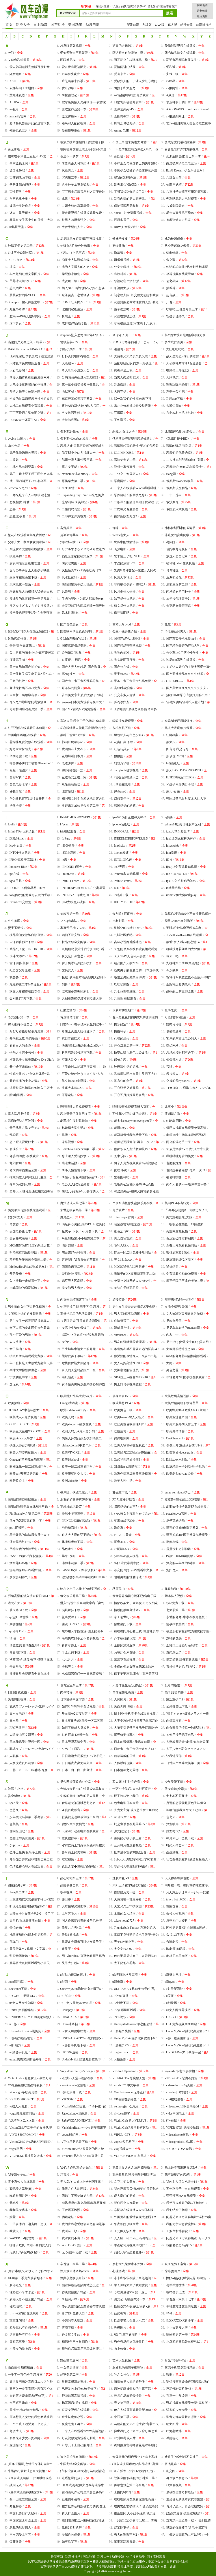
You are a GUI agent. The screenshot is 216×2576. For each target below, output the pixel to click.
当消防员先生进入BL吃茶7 (26, 342)
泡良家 (118, 1527)
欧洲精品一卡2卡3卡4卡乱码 (185, 1466)
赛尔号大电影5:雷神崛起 (130, 1866)
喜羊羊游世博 (175, 2285)
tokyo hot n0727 (124, 1920)
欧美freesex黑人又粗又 (129, 1417)
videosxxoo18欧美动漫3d (182, 2106)
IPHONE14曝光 (72, 866)
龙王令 (169, 1106)
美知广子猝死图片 (126, 1288)
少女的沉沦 (121, 1831)
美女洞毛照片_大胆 (179, 1217)
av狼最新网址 (175, 116)
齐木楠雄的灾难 (125, 1638)
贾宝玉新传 (15, 928)
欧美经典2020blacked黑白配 (132, 1452)
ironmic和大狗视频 (126, 874)
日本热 (14, 1720)
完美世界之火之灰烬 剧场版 (131, 2167)
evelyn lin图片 (17, 438)
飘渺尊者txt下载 (73, 1542)
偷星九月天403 (72, 1927)
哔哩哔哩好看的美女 (180, 1156)
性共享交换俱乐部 (72, 2278)
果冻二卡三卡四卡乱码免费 (132, 681)
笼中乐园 (120, 1156)
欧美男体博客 (175, 1431)
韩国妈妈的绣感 (125, 805)
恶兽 (12, 509)
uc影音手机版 (18, 2052)
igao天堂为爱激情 (178, 831)
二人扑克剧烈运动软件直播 (184, 459)
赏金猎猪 (14, 1796)
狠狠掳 (118, 756)
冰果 (65, 198)
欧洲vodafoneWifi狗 (73, 1410)
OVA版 (159, 24)
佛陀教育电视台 (177, 549)
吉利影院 (118, 921)
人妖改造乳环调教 (21, 1763)
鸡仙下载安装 (71, 935)
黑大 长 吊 (173, 791)
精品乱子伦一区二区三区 (26, 949)
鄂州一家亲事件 (125, 467)
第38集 (94, 109)
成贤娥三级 (69, 281)
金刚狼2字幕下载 (21, 998)
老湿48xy (120, 1128)
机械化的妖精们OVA (128, 928)
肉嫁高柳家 (174, 1720)
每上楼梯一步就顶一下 (24, 1280)
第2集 (26, 81)
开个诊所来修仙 (20, 1066)
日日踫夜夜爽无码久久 (77, 1763)
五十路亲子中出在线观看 (183, 2188)
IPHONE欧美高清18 (22, 859)
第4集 (136, 652)
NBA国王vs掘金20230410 (131, 1377)
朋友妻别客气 (18, 1577)
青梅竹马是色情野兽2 (181, 1666)
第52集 (135, 674)
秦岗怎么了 (174, 1652)
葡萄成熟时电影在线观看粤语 (28, 1506)
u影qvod (170, 1981)
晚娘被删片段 (18, 2196)
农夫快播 (15, 1342)
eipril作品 (14, 445)
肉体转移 (66, 1692)
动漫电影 (93, 24)
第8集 (32, 516)
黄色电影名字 (18, 784)
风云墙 (66, 591)
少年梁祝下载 (174, 1781)
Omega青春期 (69, 1403)
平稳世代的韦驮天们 (23, 1549)
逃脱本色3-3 (120, 1878)
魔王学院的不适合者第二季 (184, 1280)
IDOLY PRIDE (123, 902)
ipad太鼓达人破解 (74, 902)
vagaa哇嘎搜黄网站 (22, 2113)
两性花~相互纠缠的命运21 (79, 1177)
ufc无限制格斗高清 (125, 1974)
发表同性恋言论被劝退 (24, 563)
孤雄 (168, 624)
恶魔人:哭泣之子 (123, 431)
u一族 (13, 2024)
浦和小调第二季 (72, 1563)
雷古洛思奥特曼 (19, 1113)
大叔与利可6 (70, 420)
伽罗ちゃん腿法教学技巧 (131, 1149)
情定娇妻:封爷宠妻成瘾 (182, 1659)
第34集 (135, 1024)
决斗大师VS (17, 956)
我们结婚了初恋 (177, 2210)
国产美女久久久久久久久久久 (186, 688)
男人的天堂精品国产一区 (79, 1370)
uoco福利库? (16, 1981)
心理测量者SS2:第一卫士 (130, 2292)
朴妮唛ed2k (121, 1549)
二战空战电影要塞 (21, 467)
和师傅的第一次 (72, 770)
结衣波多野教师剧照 (75, 991)
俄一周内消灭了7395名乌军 (28, 481)
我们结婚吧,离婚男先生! (76, 2167)
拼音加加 (120, 1542)
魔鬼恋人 (66, 1217)
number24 (120, 1335)
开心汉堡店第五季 (126, 1088)
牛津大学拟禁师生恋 (23, 1370)
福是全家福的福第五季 (77, 556)
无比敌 (14, 2203)
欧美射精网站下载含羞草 (182, 1403)
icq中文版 (15, 845)
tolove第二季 (16, 1892)
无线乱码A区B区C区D (24, 2252)
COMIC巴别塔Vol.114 (76, 302)
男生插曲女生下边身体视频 (26, 1306)
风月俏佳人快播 (125, 591)
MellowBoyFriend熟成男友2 (27, 1266)
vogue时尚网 (70, 2134)
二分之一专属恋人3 (127, 474)
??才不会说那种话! (20, 252)
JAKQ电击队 (68, 921)
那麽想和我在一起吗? (179, 1299)
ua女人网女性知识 (21, 2003)
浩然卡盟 (15, 805)
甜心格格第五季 (71, 1878)
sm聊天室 (120, 1817)
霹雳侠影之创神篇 (178, 1549)
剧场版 (147, 24)
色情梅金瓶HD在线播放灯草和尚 (82, 1789)
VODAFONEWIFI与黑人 (130, 2156)
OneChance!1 (174, 1438)
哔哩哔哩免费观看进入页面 (130, 1106)
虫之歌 (170, 260)
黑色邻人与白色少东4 (128, 735)
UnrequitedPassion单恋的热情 (133, 2024)
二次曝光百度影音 (126, 509)
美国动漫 (75, 24)
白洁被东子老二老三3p (181, 163)
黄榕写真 (15, 777)
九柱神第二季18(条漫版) (182, 963)
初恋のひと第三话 (72, 252)
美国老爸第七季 (20, 1231)
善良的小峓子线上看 (128, 1838)
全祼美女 (68, 1666)
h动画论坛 (173, 763)
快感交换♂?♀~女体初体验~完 (29, 1073)
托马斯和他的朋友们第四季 (28, 1934)
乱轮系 (14, 1135)
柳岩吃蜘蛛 (174, 1177)
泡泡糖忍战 (69, 1527)
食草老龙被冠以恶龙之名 (79, 1803)
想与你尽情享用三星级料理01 (82, 2348)
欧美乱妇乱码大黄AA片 (76, 1396)
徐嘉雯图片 (172, 2271)
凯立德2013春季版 (74, 1081)
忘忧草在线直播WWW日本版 (134, 2210)
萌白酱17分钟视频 (74, 1252)
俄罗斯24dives (69, 431)
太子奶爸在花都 (125, 1963)
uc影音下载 (121, 2003)
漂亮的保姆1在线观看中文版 (133, 1570)
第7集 (81, 391)
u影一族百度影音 (177, 2038)
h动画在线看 (122, 784)
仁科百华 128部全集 (75, 1734)
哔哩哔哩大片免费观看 (75, 1106)
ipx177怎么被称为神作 (181, 881)
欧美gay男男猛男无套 (24, 1473)
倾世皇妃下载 (123, 1624)
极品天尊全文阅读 (74, 942)
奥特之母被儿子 (125, 123)
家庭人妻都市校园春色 (24, 991)
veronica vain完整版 (73, 2085)
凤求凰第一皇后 (20, 584)
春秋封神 (120, 274)
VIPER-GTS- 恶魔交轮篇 (182, 2127)
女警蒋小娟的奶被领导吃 (25, 1313)
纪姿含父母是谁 (20, 970)
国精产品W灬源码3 (127, 638)
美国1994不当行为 (177, 1203)
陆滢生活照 (69, 1163)
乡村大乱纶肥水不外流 (127, 2264)
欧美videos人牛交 (21, 1438)
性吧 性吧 (16, 2306)
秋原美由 (118, 1589)
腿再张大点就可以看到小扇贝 (29, 1963)
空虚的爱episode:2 (178, 1081)
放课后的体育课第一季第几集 (29, 598)
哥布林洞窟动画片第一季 (26, 709)
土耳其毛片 (69, 1913)
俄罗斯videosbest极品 (74, 438)
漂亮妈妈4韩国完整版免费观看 (187, 1535)
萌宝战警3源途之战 (127, 1224)
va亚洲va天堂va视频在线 (77, 2078)
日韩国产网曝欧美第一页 (183, 1763)
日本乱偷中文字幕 (72, 1699)
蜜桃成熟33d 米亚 (178, 1252)
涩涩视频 (68, 1859)
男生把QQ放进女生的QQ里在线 (187, 1342)
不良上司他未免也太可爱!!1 (131, 142)
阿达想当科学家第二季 (127, 53)
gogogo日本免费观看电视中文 (82, 702)
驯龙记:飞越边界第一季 (130, 2299)
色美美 (14, 1824)
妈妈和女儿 (15, 1217)
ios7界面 (119, 866)
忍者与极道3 (173, 1685)
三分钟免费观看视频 (128, 1845)
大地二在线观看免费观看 (26, 405)
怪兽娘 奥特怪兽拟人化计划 (185, 702)
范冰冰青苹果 (69, 535)
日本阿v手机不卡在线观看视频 (135, 1713)
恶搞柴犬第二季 (125, 459)
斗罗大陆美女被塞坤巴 (24, 391)
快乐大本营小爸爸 (21, 1052)
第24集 (30, 260)
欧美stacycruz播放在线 (77, 1424)
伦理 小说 (120, 1170)
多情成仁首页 (174, 342)
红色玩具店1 (122, 749)
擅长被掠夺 (69, 1838)
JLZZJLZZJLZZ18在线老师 (184, 935)
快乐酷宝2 (121, 1024)
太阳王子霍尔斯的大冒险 (129, 1885)
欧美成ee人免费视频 (23, 1417)
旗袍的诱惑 (174, 1638)
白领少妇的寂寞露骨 (75, 205)
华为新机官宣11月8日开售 (27, 798)
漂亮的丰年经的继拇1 (181, 1563)
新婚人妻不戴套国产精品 (26, 2299)
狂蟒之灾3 (172, 1010)
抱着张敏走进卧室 (178, 220)
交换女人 (68, 970)
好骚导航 (15, 791)
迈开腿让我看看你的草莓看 (80, 1259)
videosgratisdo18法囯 (180, 2141)
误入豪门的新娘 (125, 2196)
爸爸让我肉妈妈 (20, 184)
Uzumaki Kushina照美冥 (25, 2031)
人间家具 (120, 1699)
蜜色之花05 (121, 1231)
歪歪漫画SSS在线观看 (181, 2196)
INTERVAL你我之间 (75, 895)
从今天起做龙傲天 (177, 245)
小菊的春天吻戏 (72, 2320)
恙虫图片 (15, 288)
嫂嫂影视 (172, 1852)
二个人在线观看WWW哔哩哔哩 (135, 488)
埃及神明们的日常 (178, 102)
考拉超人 (172, 1073)
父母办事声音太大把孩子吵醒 (29, 570)
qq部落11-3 (16, 1631)
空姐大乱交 (69, 1059)
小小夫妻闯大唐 (177, 2327)
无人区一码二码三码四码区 (132, 2238)
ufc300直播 (121, 1996)
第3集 (75, 824)
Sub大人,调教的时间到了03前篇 (135, 1859)
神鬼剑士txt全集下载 (180, 1838)
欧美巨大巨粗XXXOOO (25, 1431)
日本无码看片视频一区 (24, 1742)
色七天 (170, 1817)
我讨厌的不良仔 (72, 2238)
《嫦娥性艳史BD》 (177, 438)
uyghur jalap (121, 2052)
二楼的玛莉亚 (71, 509)
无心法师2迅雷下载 (75, 2252)
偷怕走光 (15, 1927)
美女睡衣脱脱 (18, 1238)
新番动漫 (133, 24)
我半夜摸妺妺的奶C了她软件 (185, 2203)
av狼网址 (172, 88)
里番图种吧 (121, 1177)
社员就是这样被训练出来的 (80, 1817)
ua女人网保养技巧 (178, 2010)
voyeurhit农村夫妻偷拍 (180, 2071)
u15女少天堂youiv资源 (77, 2003)
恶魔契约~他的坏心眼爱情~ (184, 467)
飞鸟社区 (172, 570)
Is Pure (66, 838)
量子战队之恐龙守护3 (24, 1128)
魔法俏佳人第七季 (72, 1203)
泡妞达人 (172, 1570)
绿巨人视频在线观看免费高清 (186, 1128)
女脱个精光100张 (176, 1306)
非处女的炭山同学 (177, 535)
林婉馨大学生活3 (73, 1128)
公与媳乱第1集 (72, 652)
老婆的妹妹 (174, 1163)
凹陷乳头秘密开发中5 (128, 102)
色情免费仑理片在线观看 (26, 1866)
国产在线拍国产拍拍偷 (24, 666)
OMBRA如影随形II (127, 1466)
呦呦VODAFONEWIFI (76, 2120)
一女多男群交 (69, 2367)
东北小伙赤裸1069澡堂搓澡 (132, 405)
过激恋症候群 (17, 638)
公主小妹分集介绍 (124, 631)
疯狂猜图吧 (121, 612)
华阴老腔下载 (18, 756)
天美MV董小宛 (124, 1941)
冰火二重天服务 (20, 213)
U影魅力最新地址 (21, 2038)
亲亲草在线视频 (125, 1659)
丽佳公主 (15, 1149)
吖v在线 (171, 2120)
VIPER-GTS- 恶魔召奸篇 (181, 2078)
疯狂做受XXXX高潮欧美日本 (81, 570)
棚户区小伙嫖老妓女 (74, 1492)
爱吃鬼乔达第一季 (74, 109)
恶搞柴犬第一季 (72, 481)
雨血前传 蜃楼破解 (21, 2367)
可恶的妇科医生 (175, 1017)
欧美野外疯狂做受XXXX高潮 (186, 1410)
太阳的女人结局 (125, 1913)
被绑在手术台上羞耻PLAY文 (27, 156)
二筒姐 (14, 459)
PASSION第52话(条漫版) (26, 1556)
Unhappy (67, 2010)
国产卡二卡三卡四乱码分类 (80, 681)
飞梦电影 (120, 549)
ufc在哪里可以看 (125, 2010)
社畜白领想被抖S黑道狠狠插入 (187, 1859)
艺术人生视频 (121, 2360)
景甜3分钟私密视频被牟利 (183, 928)
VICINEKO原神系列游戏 (26, 2156)
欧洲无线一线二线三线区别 (28, 1466)
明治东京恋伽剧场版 (23, 1252)
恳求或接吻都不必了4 (181, 1052)
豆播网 (118, 412)
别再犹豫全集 (18, 198)
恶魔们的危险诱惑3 (179, 452)
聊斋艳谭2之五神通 (21, 1120)
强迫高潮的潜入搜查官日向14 (28, 1596)
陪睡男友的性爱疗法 (128, 1577)
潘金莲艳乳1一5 (20, 1542)
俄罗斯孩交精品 (177, 488)
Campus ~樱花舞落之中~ (25, 302)
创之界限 (172, 281)
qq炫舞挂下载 (71, 1610)
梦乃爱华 (15, 1273)
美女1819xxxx (123, 1259)
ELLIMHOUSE (124, 452)
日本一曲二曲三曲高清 (77, 1770)
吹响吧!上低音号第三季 (182, 309)
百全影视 (14, 149)
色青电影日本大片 (126, 1803)
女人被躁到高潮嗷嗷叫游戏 (184, 1313)
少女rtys (14, 1845)
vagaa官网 (16, 2148)
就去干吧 (172, 956)
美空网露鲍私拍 (177, 1231)
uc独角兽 (120, 2059)
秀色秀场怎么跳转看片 (129, 2341)
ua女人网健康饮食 (74, 2031)
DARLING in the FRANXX (25, 349)
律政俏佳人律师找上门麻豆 (28, 1177)
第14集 (26, 1384)
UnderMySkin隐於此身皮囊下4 (82, 2059)
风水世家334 (70, 612)
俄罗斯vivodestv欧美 (180, 481)
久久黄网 (14, 921)
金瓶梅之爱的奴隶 (178, 984)
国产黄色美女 (69, 624)
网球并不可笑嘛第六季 (77, 2196)
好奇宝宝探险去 (20, 749)
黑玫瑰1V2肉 (175, 756)
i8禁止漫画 (69, 852)
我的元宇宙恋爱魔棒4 (181, 2224)
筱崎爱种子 (69, 1617)
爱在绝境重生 (71, 130)
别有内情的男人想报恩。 (131, 198)
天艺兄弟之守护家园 (128, 1906)
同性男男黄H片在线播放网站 (185, 1927)
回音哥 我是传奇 (177, 749)
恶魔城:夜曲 (17, 516)
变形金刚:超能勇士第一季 (183, 156)
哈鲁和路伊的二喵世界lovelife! (30, 763)
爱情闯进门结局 (125, 67)
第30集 (196, 245)
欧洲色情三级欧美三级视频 (132, 1473)
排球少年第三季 (72, 1513)
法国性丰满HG (70, 542)
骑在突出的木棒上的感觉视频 (80, 1589)
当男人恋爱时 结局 (127, 377)
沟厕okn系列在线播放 (181, 659)
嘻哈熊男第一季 (177, 2334)
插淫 (12, 267)
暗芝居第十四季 (72, 81)
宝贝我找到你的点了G (129, 191)
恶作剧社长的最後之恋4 (130, 495)
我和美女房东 (18, 2210)
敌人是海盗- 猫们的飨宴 (182, 356)
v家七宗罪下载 (72, 2092)
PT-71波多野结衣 (123, 1499)
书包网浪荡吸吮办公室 (75, 1781)
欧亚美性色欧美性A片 (129, 1424)
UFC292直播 (70, 2052)
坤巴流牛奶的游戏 (126, 1066)
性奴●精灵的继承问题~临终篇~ (187, 2278)
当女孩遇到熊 (71, 412)
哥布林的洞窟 (71, 688)
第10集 (198, 102)
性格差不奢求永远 (21, 2292)
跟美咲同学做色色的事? (76, 631)
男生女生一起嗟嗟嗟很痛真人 (29, 1320)
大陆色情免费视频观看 (24, 363)
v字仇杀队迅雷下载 (75, 2141)
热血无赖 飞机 (123, 1706)
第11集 (90, 1266)
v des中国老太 (175, 2113)
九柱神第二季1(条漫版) (25, 984)
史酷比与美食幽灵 (21, 1838)
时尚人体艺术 (175, 1845)
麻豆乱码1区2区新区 (180, 1259)
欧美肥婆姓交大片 (74, 1473)
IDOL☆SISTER (176, 874)
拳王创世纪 (121, 1617)
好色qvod (120, 791)
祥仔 (169, 2313)
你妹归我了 (121, 1320)
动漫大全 (23, 24)
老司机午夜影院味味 (74, 1120)
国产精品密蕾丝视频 (128, 645)
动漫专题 (186, 24)
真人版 (172, 24)
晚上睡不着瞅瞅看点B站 (181, 2167)
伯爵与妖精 (174, 184)
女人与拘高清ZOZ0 (127, 1363)
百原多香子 (121, 220)
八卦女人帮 (174, 177)
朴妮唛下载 (120, 1492)
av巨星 (170, 81)
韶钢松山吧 (17, 1831)
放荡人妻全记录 (177, 556)
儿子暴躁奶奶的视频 (23, 452)
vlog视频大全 (123, 2148)
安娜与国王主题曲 (21, 88)
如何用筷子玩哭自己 (180, 1734)
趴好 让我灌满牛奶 (127, 1563)
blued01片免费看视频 (128, 213)
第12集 (182, 95)
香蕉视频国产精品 (74, 2292)
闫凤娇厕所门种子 (178, 591)
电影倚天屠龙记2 (177, 370)
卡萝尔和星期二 (123, 1010)
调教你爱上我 (123, 370)
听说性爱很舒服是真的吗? (27, 1906)
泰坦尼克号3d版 (177, 1956)
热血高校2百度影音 (75, 1713)
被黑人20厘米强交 (74, 220)
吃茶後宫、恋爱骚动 (75, 295)
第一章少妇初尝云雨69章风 (80, 384)
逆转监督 (118, 1299)
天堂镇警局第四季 (74, 1906)
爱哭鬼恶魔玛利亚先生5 (182, 60)
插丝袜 (170, 288)
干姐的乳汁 (17, 681)
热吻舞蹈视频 (17, 1699)
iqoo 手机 (15, 881)
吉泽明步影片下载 (21, 942)
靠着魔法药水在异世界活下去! (134, 1073)
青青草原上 (69, 1645)
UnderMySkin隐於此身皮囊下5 (80, 1988)
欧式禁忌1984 (121, 1403)
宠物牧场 (118, 245)
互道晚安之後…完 (74, 777)
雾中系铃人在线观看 (22, 2181)
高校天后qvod (121, 624)
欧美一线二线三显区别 (77, 1466)
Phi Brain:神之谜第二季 (25, 1513)
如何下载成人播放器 (75, 1727)
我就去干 (15, 2231)
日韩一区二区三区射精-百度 (28, 1770)
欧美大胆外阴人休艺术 (181, 1424)
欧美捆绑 (14, 1403)
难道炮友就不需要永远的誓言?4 (135, 1349)
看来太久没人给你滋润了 (79, 1031)
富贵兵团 (66, 528)
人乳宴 (14, 1756)
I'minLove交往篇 (20, 902)
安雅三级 (172, 74)
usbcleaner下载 (17, 1988)
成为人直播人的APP (75, 267)
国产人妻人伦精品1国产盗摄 (81, 666)
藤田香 (66, 1899)
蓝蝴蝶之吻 (172, 1113)
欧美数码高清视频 (177, 1396)
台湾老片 (172, 1941)
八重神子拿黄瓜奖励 (75, 184)
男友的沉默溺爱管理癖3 (130, 1342)
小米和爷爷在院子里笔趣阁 (132, 2278)
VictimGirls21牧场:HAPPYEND (30, 2141)
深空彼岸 (172, 1824)
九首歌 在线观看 (125, 998)
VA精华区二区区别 (22, 2120)
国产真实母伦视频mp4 (181, 638)
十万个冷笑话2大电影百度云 (131, 1789)
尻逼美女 (68, 170)
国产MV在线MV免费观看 (79, 709)
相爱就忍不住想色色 (23, 2327)
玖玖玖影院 (121, 984)
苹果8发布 (69, 1556)
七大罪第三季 (175, 1610)
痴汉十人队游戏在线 (75, 260)
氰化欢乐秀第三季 (72, 1596)
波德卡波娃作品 (20, 205)
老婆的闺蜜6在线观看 (24, 1156)
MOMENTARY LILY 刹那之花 (29, 1245)
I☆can (64, 824)
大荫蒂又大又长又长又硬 (131, 356)
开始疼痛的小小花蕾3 (24, 1081)
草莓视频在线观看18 (180, 274)
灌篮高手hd (17, 659)
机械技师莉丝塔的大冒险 (183, 949)
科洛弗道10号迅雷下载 (77, 1052)
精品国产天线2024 (126, 963)
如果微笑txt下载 (177, 1706)
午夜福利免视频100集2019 (131, 2245)
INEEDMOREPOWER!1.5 (131, 838)
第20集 (130, 349)
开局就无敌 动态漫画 (23, 1038)
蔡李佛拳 (172, 252)
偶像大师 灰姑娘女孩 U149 (184, 1445)
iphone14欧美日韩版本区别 (183, 824)
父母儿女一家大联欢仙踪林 (26, 542)
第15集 (27, 1603)
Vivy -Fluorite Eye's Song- (76, 2071)
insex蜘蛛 (172, 845)
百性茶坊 (15, 191)
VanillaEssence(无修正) (129, 2092)
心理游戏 (118, 2271)
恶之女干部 (69, 467)
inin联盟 (171, 852)
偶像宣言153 (120, 1396)
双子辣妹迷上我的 (126, 1796)
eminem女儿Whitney (75, 474)
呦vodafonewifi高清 (75, 2113)
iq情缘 (169, 817)
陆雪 (65, 1135)
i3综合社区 (16, 838)
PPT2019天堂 (123, 1535)
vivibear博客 (122, 2113)
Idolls (11, 824)
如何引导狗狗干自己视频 (79, 1706)
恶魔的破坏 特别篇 (179, 445)
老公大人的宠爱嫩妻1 (76, 1184)
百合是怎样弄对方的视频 (182, 149)
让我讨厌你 (174, 1756)
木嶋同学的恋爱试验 (23, 1288)
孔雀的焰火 (121, 1038)
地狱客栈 (68, 391)
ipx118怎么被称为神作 (181, 838)
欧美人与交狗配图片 (23, 1452)
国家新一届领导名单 (23, 695)
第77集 (30, 1789)
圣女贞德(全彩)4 (176, 1789)
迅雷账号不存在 (20, 2334)
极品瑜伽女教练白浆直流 (26, 935)
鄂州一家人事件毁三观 (77, 459)
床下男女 (15, 323)
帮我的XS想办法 (125, 177)
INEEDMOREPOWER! (75, 817)
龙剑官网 (15, 1163)
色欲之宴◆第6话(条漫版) (79, 1866)
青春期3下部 (17, 1652)
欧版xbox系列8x (177, 1459)
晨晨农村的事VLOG (23, 295)
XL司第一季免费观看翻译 (25, 2278)
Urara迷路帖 (70, 2024)
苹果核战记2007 (71, 1506)
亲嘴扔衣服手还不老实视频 (80, 1638)
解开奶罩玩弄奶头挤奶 (77, 963)
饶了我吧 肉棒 (174, 1692)
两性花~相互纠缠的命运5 (129, 1113)
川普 (169, 302)
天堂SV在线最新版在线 (25, 1920)
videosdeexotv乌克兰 (179, 2085)
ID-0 (169, 859)
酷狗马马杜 (173, 1024)
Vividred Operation (124, 2071)
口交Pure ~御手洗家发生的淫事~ (82, 1024)
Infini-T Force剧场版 (21, 831)
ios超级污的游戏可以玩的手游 (29, 895)
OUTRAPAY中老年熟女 (24, 1410)
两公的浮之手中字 (178, 1142)
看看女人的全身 (20, 1045)
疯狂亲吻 (15, 556)
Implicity (119, 845)
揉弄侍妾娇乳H (124, 1734)
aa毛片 (13, 109)
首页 (9, 24)
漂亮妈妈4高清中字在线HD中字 (83, 1577)
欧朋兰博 (120, 1431)
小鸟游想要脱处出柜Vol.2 (183, 2341)
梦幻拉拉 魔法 (71, 1273)
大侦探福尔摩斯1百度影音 (184, 363)
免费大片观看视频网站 (181, 1245)
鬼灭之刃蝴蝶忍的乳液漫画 (28, 702)
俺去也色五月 (18, 130)
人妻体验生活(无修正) (127, 1685)
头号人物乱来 (175, 1913)
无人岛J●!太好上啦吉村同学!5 (80, 2181)
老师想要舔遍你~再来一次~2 (133, 1142)
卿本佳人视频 (174, 1596)
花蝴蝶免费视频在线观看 (26, 742)
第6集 (150, 53)
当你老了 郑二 (122, 335)
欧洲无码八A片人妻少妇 (78, 1431)
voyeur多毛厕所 (124, 2141)
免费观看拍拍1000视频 (181, 1273)
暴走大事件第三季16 (180, 213)
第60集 (75, 984)
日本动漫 (40, 24)
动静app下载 (174, 398)
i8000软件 (68, 845)
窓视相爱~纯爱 (19, 502)
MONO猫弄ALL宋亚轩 (129, 1266)
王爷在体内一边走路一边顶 (28, 2224)
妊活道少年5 (174, 1699)
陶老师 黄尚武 (176, 1949)
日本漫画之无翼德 (126, 1770)
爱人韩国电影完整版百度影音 (29, 67)
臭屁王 (66, 316)
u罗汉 (170, 1996)
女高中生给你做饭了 (75, 1327)
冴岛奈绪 (120, 384)
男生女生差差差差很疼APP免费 (133, 1306)
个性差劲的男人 (175, 631)
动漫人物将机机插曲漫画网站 (29, 377)
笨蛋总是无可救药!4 (75, 163)
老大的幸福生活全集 (23, 1170)
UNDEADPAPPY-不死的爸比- (81, 2038)
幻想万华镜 (121, 763)
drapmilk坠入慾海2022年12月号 (81, 335)
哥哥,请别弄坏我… (22, 645)
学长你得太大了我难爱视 (131, 2285)
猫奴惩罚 (172, 1266)
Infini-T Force (70, 881)
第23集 (75, 198)
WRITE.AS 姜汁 (72, 2245)
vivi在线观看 (174, 2099)
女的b (65, 1342)
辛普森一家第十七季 (180, 2299)
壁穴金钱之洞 (18, 163)
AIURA (14, 102)
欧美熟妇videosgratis (180, 1452)
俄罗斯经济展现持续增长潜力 (132, 438)
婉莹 (12, 2217)
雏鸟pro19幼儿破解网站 (25, 316)
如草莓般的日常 (125, 1756)
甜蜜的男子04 (17, 1885)
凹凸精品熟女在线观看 (180, 53)
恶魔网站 (120, 481)
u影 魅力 (15, 2045)
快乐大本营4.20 (72, 1088)
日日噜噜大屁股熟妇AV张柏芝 (82, 1756)
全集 (88, 45)
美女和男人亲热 (72, 1288)
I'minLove (68, 874)
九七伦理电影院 (125, 991)
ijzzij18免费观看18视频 (181, 866)
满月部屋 (68, 1245)
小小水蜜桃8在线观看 (24, 2313)
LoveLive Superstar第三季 (78, 1149)
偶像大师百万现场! (22, 1445)
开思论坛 (68, 1095)
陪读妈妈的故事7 (125, 1506)
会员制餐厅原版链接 (178, 721)
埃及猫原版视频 (71, 45)
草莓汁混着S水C (20, 281)
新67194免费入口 (73, 2313)
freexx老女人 (121, 535)
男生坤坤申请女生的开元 (79, 1349)
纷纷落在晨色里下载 (23, 577)
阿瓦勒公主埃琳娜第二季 (131, 60)
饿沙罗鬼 (172, 502)
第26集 (37, 60)
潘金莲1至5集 (18, 1563)
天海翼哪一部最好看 (128, 1899)
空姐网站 (172, 1045)
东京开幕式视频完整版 (77, 398)
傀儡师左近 (174, 1059)
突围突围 (172, 1906)
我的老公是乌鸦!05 (179, 2245)
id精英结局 (173, 888)
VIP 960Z (68, 2099)
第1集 (139, 45)
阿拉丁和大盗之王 (126, 88)
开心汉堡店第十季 (126, 1045)
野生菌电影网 (69, 2360)
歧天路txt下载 (18, 1610)
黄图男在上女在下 (74, 749)
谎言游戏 (68, 791)
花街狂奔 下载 (123, 742)
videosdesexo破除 (177, 2134)
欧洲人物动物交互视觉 (129, 1445)
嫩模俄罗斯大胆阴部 (75, 1363)
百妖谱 (118, 156)
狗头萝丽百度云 (125, 659)
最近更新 (202, 16)
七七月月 (68, 1659)
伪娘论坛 (68, 2217)
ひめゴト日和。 (72, 1749)
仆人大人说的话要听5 (76, 1535)
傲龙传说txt (69, 116)
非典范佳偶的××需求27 (129, 584)
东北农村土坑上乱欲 (180, 412)
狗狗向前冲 (121, 652)
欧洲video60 (70, 1480)
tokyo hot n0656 (176, 1899)
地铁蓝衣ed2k (69, 342)
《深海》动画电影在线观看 (80, 1831)
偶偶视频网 (121, 1438)
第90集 (45, 1038)
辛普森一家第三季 (72, 2264)
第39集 (84, 2299)
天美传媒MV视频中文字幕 (27, 1949)
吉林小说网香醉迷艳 (128, 942)
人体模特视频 (123, 1763)
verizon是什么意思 (126, 2106)
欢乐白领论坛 (71, 784)
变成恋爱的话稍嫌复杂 (180, 142)
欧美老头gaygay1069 (180, 1473)
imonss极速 (121, 852)
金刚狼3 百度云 (122, 913)
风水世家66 (69, 577)
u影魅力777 (121, 2045)
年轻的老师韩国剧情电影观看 (186, 1356)
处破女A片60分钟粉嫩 (75, 245)
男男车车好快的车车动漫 (183, 1327)
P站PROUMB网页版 (179, 1556)
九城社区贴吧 (123, 935)
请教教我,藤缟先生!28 (24, 1645)
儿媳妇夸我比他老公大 (180, 431)
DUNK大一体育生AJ (23, 420)
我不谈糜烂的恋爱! (177, 2174)
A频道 (170, 95)
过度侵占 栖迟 (71, 659)
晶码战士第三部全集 (180, 991)
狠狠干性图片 (18, 770)
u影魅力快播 (122, 2031)
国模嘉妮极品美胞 (74, 645)
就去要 (14, 977)
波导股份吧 (17, 170)
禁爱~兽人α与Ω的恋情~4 (183, 942)
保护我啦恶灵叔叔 (126, 205)
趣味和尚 (171, 1589)
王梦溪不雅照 (71, 2210)
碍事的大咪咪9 (122, 45)
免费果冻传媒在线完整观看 (26, 1210)
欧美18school (70, 1459)
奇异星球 (15, 1666)
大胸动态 (172, 377)
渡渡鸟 (118, 349)
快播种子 (120, 1031)
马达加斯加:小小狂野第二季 (81, 1238)
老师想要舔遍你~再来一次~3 (185, 1170)
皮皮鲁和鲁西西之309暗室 (182, 1499)
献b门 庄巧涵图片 (126, 2334)
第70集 (95, 1210)
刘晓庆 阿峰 (174, 1120)
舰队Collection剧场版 (179, 921)
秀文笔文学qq (71, 2334)
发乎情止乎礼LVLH (127, 556)
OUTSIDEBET (18, 1424)
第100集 (182, 1106)
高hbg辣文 (69, 674)
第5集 (205, 1659)
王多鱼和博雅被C (178, 2231)
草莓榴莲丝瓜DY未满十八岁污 (134, 323)
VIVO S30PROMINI (22, 2134)
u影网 (64, 1981)
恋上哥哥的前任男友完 (75, 1113)
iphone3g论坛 (121, 824)
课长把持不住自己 (20, 1024)
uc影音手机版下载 (74, 2045)
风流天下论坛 (123, 577)
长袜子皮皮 (120, 238)
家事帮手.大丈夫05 (73, 928)
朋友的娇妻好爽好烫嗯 (75, 1499)
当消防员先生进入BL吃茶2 (80, 377)
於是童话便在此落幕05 (129, 1824)
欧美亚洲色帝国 (177, 1417)
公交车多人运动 (125, 695)
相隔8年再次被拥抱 (75, 2341)
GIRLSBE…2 (175, 681)
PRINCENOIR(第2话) (76, 1520)
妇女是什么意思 (125, 605)
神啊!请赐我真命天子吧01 (183, 1810)
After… (14, 81)
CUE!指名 (16, 260)
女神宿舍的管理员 (126, 1370)
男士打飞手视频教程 (128, 1384)
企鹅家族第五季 (125, 1645)
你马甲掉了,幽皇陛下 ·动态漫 (80, 1306)
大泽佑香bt (173, 405)
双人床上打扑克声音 (126, 1781)
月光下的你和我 (175, 2360)
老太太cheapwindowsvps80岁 (133, 1120)
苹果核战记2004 (125, 1520)
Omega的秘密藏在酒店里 (26, 1459)
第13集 (90, 81)
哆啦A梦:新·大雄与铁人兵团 (81, 405)
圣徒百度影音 (71, 1810)
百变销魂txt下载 (20, 177)
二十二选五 (174, 495)
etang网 (171, 474)
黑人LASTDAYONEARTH (183, 770)
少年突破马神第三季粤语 (26, 1817)
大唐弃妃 (120, 391)
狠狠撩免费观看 (123, 721)
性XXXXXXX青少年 (180, 2320)
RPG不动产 (17, 1727)
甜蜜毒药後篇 (18, 1956)
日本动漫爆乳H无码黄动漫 (132, 1742)
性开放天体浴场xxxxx (74, 2271)
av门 (11, 53)
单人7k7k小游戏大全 (75, 370)
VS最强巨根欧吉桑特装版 (25, 2085)
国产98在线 (121, 666)
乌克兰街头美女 (125, 2181)
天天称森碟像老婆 (177, 1878)
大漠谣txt (68, 363)
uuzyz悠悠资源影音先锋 (25, 2059)
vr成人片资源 (18, 2106)
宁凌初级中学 (18, 1377)
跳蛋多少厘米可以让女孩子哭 (82, 1941)
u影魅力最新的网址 (73, 1974)
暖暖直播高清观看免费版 (26, 1356)
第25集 (186, 502)
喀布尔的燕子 (123, 1081)
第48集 (133, 2313)
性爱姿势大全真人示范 (129, 2320)
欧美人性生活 (123, 1480)
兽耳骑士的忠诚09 (74, 1852)
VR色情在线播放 (125, 2099)
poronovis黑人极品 (126, 1556)
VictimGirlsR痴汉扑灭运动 (131, 2127)
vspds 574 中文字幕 (127, 2085)
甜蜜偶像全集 (69, 1885)
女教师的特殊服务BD (180, 1349)
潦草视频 (68, 1142)
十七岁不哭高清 (177, 1796)
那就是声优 (121, 1327)
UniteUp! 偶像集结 (21, 2010)
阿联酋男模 (68, 60)
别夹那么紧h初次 (125, 184)
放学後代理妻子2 (177, 598)
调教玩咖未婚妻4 (177, 384)
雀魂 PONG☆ (71, 1624)
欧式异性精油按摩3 (127, 1459)
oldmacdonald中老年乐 (76, 1445)
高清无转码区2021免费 (24, 688)
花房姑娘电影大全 (126, 777)
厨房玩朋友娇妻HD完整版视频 (81, 238)
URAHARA (69, 2017)
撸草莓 (118, 252)
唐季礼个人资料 (177, 1920)
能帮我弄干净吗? (73, 1356)
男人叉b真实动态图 (127, 1313)
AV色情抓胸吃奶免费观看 (131, 95)
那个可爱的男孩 (20, 1335)
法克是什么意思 (125, 598)
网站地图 (202, 5)
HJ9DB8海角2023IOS (180, 777)
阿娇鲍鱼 (15, 74)
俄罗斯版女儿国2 (125, 516)
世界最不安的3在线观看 (130, 1852)
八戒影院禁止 (175, 205)
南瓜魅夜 (68, 1377)
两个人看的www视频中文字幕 (186, 1184)
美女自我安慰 (123, 1238)
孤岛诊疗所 (121, 702)
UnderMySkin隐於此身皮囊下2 (186, 2031)
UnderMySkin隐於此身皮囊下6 (134, 2038)
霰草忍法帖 (121, 309)
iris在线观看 (68, 831)
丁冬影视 (120, 420)
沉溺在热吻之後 (125, 316)
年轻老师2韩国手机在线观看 (185, 1377)
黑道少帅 (68, 763)
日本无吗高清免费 (74, 1742)
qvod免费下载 (175, 1603)
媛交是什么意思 (72, 956)
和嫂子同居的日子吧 (180, 784)
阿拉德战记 (69, 95)
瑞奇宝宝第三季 (71, 1685)
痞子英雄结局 (175, 1520)
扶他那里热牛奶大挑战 (77, 584)
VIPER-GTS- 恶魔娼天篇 (128, 2078)
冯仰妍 (170, 542)
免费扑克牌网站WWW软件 (132, 1280)
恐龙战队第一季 (19, 1017)
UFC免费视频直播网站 (181, 2024)
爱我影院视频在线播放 (180, 45)
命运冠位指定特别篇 (180, 1238)
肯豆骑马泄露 (69, 1017)
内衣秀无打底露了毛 (74, 1299)
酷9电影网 (16, 1095)
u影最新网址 (174, 1988)
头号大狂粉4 (70, 1963)
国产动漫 (58, 24)
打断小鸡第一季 (71, 349)
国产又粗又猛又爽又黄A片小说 (30, 674)
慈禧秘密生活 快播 (127, 281)
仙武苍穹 (120, 2313)
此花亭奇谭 (17, 309)
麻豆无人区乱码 (72, 1280)
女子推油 (15, 1349)
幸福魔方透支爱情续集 (181, 2306)
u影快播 (171, 2003)
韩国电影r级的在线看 (22, 735)
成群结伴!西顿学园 (75, 323)
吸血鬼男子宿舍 (175, 2264)
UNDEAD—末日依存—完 (183, 2052)
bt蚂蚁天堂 (16, 227)
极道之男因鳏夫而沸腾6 (130, 977)
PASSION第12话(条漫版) (78, 1570)
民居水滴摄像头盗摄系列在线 (132, 1203)
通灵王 (66, 1949)
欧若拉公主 (17, 1480)
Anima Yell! (121, 130)
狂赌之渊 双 (68, 1010)
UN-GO (171, 2017)
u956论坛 (120, 2017)
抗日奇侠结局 (71, 1038)
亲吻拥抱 (15, 1624)
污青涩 (64, 2174)
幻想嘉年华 (121, 798)
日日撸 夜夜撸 (17, 1692)
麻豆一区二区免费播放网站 (132, 1252)
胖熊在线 (172, 1542)
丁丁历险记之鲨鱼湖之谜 (26, 412)
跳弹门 (14, 1941)
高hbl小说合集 (123, 688)
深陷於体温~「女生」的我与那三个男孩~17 (121, 6)
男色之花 (172, 1370)
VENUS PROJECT (21, 2099)
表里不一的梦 (69, 156)
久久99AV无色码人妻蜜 (130, 956)
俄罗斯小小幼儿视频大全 (79, 452)
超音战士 (172, 295)
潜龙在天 (14, 1603)
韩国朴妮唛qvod (72, 742)
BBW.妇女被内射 (125, 227)
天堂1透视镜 (70, 1934)
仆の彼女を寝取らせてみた (132, 1513)
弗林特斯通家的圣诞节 (180, 528)
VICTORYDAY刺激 (179, 2148)
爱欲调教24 (121, 116)
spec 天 (14, 1803)
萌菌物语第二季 (72, 1266)
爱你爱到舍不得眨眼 (74, 53)
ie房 (64, 859)
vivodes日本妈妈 (177, 2092)
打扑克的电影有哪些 (75, 356)
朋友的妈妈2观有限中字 (25, 1520)
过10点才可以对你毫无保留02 (28, 631)
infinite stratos (123, 881)
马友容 (14, 1224)
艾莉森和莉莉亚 (19, 60)
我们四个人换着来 (126, 2203)
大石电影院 (17, 370)
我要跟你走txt (17, 2174)
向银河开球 (69, 2299)
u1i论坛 (67, 1996)
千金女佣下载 (71, 1652)
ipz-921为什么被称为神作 (129, 817)
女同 (169, 1363)
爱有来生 (120, 74)
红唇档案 (172, 735)
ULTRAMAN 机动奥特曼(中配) (135, 1988)
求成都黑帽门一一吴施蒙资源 (82, 1673)
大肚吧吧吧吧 (175, 349)
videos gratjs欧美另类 (23, 2092)
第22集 (146, 1045)
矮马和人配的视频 (74, 123)
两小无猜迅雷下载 (74, 1170)
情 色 (13, 1638)
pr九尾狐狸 (16, 1527)
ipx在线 (14, 874)
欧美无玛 (68, 1417)
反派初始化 (174, 577)
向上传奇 (120, 2348)
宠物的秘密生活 (72, 309)
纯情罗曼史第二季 (20, 245)
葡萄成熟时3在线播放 (22, 1499)
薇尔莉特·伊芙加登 (74, 502)
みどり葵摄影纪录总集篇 (26, 1031)
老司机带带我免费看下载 (131, 1135)
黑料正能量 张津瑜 (73, 735)
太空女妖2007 (123, 1949)
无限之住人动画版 (74, 2188)
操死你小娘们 (71, 274)
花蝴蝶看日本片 (72, 756)
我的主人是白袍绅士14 (181, 2181)
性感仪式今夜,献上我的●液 (132, 2306)
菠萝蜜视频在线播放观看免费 (82, 213)
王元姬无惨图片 (125, 2231)
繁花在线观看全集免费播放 (26, 535)
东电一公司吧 (175, 391)
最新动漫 (202, 10)
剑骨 (65, 984)
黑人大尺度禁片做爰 (178, 728)
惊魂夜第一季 (69, 913)
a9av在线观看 (71, 74)
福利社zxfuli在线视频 (180, 563)
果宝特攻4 (121, 674)
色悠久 (14, 1810)
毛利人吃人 (121, 1245)
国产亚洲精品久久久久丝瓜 (184, 674)
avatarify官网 (18, 116)
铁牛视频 (66, 1892)
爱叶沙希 (68, 88)
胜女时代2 (173, 1831)
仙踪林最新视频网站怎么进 (80, 2285)
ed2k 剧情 (68, 488)
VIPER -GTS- (123, 2134)
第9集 (88, 349)
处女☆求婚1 (122, 267)
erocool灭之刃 (18, 488)
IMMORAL (121, 831)
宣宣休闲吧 (17, 2320)
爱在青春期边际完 (74, 67)
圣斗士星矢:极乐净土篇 (25, 1852)
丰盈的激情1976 (125, 563)
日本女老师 (17, 1713)
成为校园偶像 (174, 238)
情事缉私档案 (175, 1624)
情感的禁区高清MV (127, 1610)
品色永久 (68, 1549)
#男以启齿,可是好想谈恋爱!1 (81, 1320)
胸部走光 (15, 2285)
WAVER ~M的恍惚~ (22, 2238)
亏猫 (169, 1066)
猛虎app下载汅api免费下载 (80, 1231)
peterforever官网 (176, 1513)
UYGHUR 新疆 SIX (22, 1996)
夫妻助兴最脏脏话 (178, 605)
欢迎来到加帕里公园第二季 (80, 805)
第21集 (146, 1088)
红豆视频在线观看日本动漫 (26, 728)
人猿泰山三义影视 (21, 1734)
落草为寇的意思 (20, 1184)
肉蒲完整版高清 (123, 1692)
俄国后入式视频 (177, 509)
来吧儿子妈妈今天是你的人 (80, 1191)
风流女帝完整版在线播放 (26, 549)
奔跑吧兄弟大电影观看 (181, 198)
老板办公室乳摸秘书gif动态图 (134, 1184)
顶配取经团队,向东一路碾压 (133, 363)
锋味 (115, 528)
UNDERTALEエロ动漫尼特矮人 (30, 2017)
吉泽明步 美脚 (19, 963)
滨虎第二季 (69, 177)
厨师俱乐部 (121, 260)
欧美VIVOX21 (71, 1452)
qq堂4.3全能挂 (19, 1617)
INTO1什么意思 (20, 852)
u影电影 (117, 1981)
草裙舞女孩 (121, 288)
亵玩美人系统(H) (20, 2188)
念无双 (14, 1384)
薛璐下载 (68, 2327)
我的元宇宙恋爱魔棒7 (128, 2252)
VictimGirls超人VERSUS (130, 2120)
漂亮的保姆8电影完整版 (182, 1527)
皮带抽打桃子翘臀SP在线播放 (186, 1506)
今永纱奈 (172, 970)
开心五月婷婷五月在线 (129, 1095)
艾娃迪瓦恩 (17, 95)
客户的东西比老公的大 (181, 1038)
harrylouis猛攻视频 (126, 770)
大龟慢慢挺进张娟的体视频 (28, 384)
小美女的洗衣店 (20, 2348)
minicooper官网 (124, 1217)
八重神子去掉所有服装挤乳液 (186, 191)
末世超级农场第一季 (74, 1210)
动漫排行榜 (203, 24)
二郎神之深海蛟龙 (74, 516)
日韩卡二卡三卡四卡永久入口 (134, 1749)
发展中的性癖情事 (126, 542)
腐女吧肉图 (69, 563)
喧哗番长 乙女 (176, 2292)
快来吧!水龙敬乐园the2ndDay (81, 1045)
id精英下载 (121, 895)
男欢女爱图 (174, 1320)
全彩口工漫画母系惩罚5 (182, 1645)
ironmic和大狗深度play (181, 895)
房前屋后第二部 (177, 584)
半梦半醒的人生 (72, 227)
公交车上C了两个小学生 (182, 652)
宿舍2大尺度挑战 (73, 1824)
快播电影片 (174, 1031)
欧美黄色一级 (123, 1410)
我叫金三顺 (69, 2231)
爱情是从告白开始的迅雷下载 (29, 123)
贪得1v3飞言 (174, 1934)
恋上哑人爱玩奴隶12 (75, 1156)
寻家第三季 (17, 2341)
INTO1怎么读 (123, 859)
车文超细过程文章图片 (24, 274)
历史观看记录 (68, 13)
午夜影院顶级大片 (126, 2224)
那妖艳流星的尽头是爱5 (76, 1313)
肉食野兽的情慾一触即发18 (184, 1727)
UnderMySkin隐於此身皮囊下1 (186, 2045)
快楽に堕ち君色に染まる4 (131, 1052)
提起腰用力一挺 (125, 1892)
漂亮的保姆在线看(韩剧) (25, 1570)
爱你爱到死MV (124, 109)
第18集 (137, 763)
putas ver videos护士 (178, 1492)
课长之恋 (120, 1059)
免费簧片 (118, 1210)
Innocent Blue (18, 866)
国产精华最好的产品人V (182, 645)
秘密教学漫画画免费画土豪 (28, 1259)
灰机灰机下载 (121, 728)
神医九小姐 (15, 1789)
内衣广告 (172, 1335)
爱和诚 (170, 67)
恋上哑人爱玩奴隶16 (23, 1142)
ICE (116, 888)
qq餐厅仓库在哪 (125, 1652)
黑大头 (170, 742)
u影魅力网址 (173, 1974)
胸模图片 (120, 2327)
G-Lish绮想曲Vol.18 (73, 638)
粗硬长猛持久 (175, 316)
